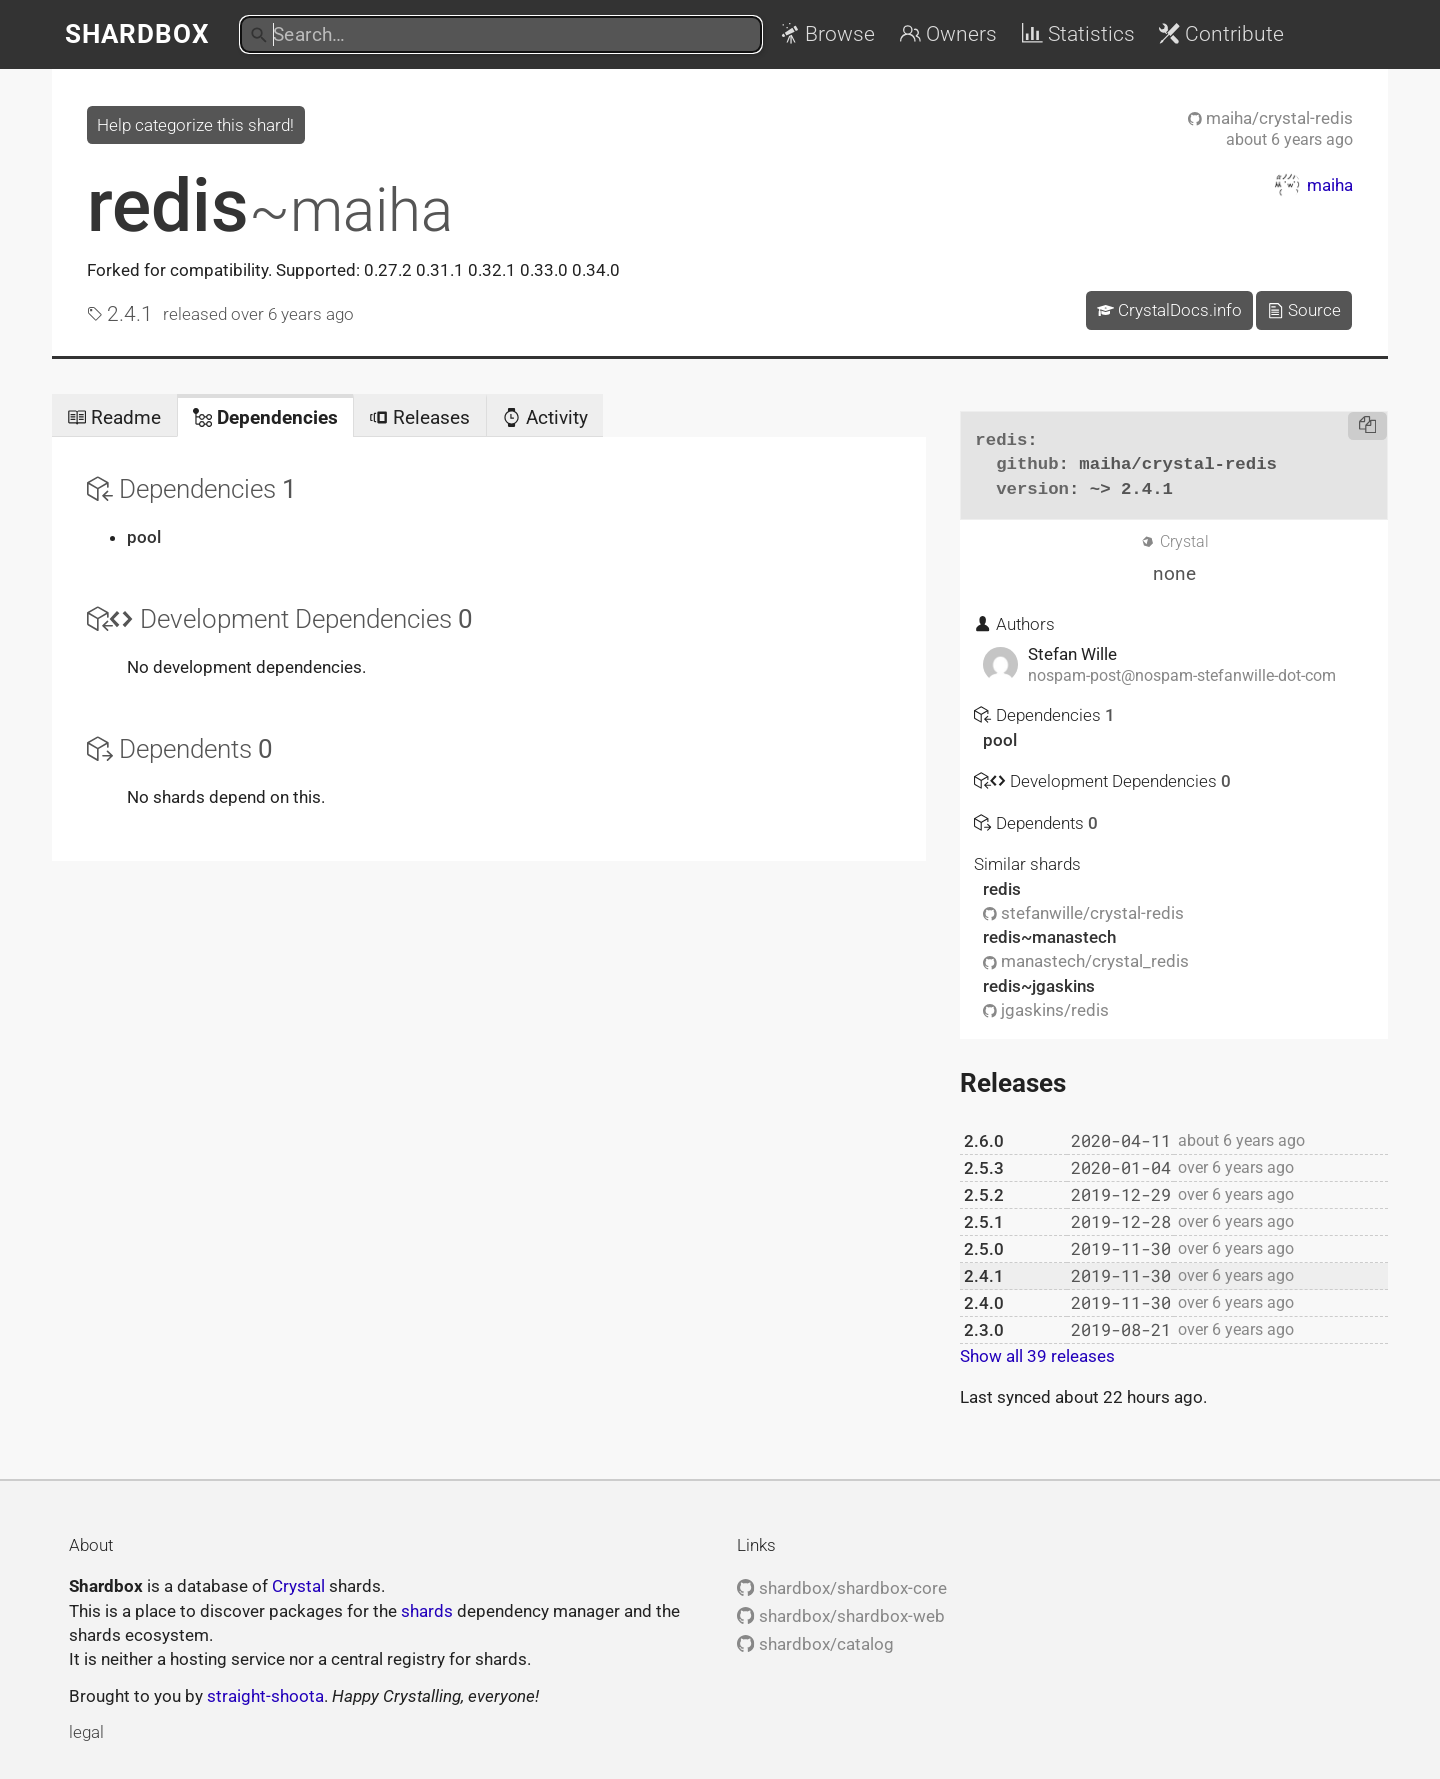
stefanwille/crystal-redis (1083, 913)
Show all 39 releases (1037, 1356)
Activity (545, 417)
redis (270, 206)
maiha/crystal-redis (1270, 118)
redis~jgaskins (1039, 986)
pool (144, 537)
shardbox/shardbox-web (840, 1616)
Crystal (298, 1586)
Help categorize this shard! (195, 125)
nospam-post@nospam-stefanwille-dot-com (1182, 676)
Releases (419, 417)
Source (1304, 310)
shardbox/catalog (815, 1644)
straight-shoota (265, 1696)
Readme (114, 417)
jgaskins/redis (1046, 1010)
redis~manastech (1049, 937)
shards (427, 1611)
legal (86, 1732)
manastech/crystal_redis (1086, 961)
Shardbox (137, 34)
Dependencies (265, 417)
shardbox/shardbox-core (841, 1588)
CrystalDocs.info (1169, 310)
